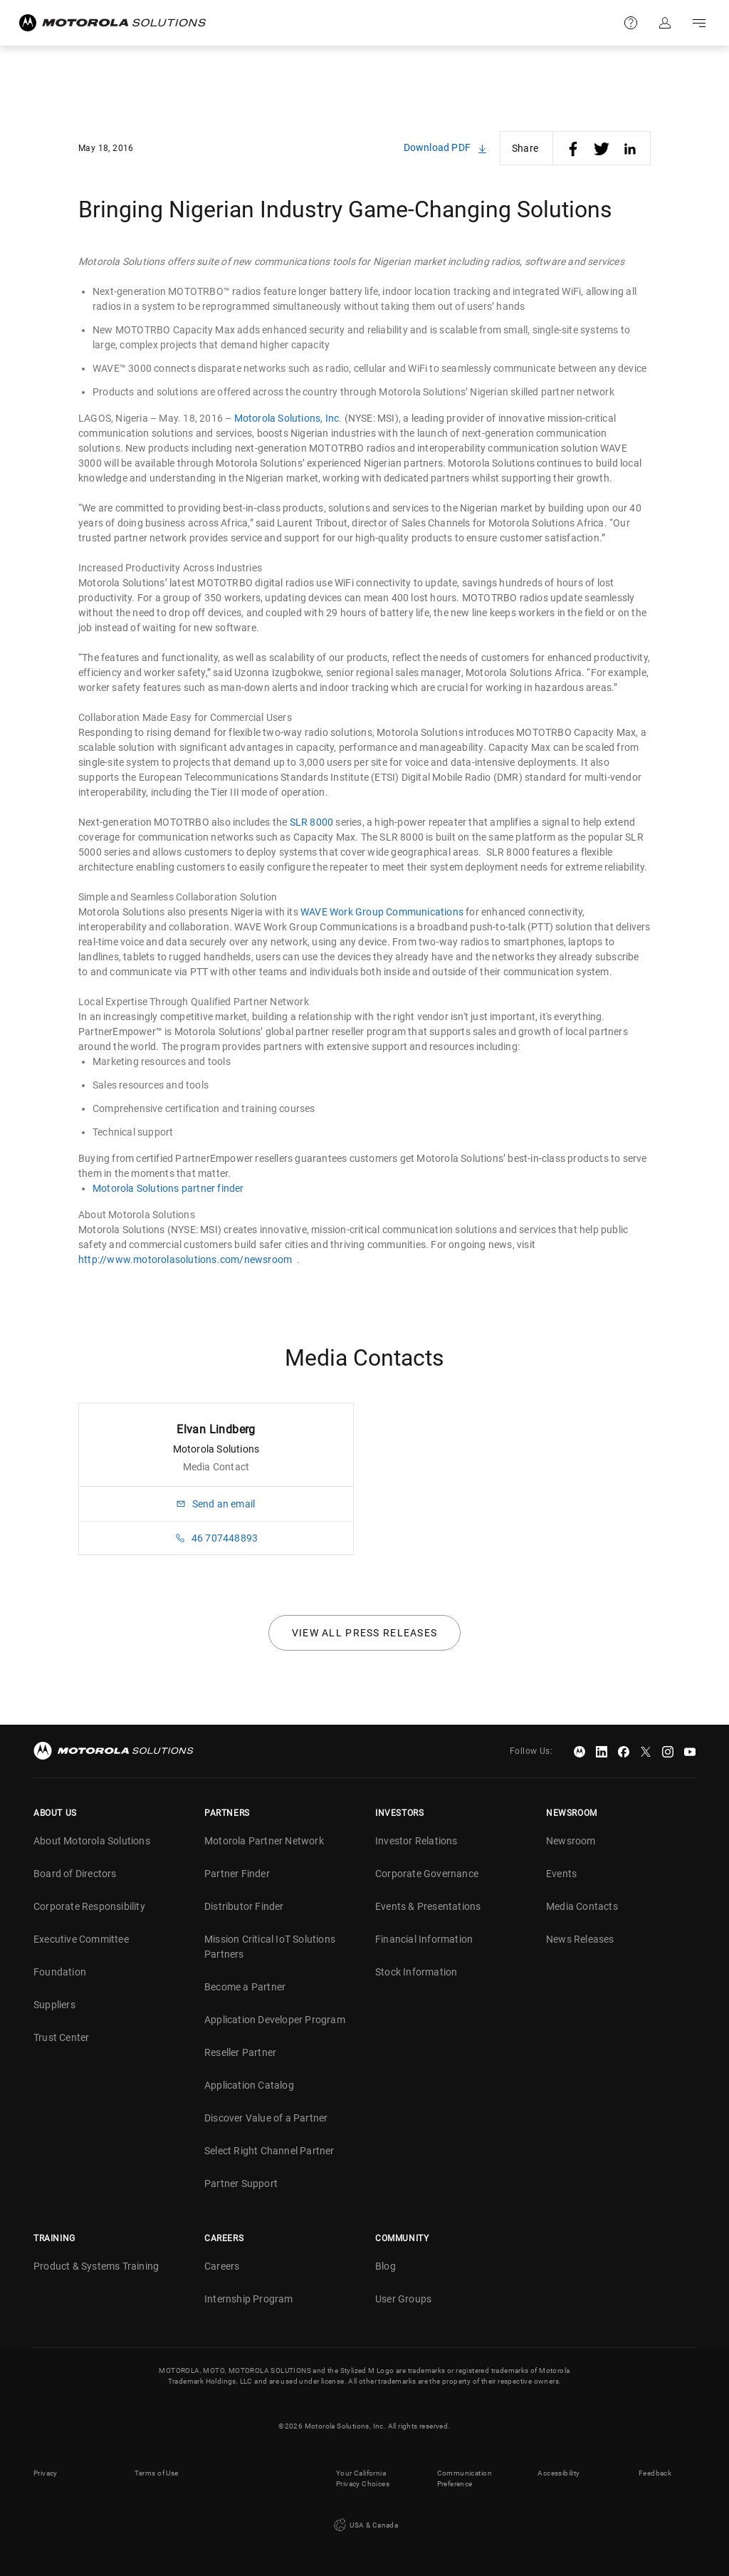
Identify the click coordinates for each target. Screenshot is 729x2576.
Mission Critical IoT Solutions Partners (269, 1946)
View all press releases (365, 1632)
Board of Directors (75, 1873)
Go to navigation (699, 23)
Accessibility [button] (558, 2473)
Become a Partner (244, 1987)
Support (631, 23)
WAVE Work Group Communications (381, 912)
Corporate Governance (426, 1873)
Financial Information (424, 1939)
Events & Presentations (428, 1906)
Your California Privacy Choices (362, 2478)
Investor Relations (416, 1841)
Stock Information (416, 1972)
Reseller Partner (240, 2052)
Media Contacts (582, 1906)
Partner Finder (237, 1873)
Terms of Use (157, 2473)
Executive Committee (81, 1939)
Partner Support (241, 2183)
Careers (221, 2266)
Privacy (45, 2473)
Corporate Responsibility (89, 1906)
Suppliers (54, 2004)
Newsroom (571, 1841)
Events (561, 1873)
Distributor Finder (244, 1906)
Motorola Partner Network (264, 1841)
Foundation (59, 1972)
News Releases (580, 1939)
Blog (385, 2266)
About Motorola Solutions (91, 1841)
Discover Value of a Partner (265, 2118)
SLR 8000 (312, 822)
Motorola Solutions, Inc (287, 418)
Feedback (655, 2473)
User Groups (403, 2299)
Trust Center (61, 2037)
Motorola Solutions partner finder (168, 1188)
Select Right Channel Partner (269, 2150)
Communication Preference (464, 2478)
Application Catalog (249, 2085)
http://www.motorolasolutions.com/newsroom (185, 1259)
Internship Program (248, 2299)
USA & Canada (364, 2525)
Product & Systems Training (96, 2266)
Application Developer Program (274, 2019)
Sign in (665, 23)
